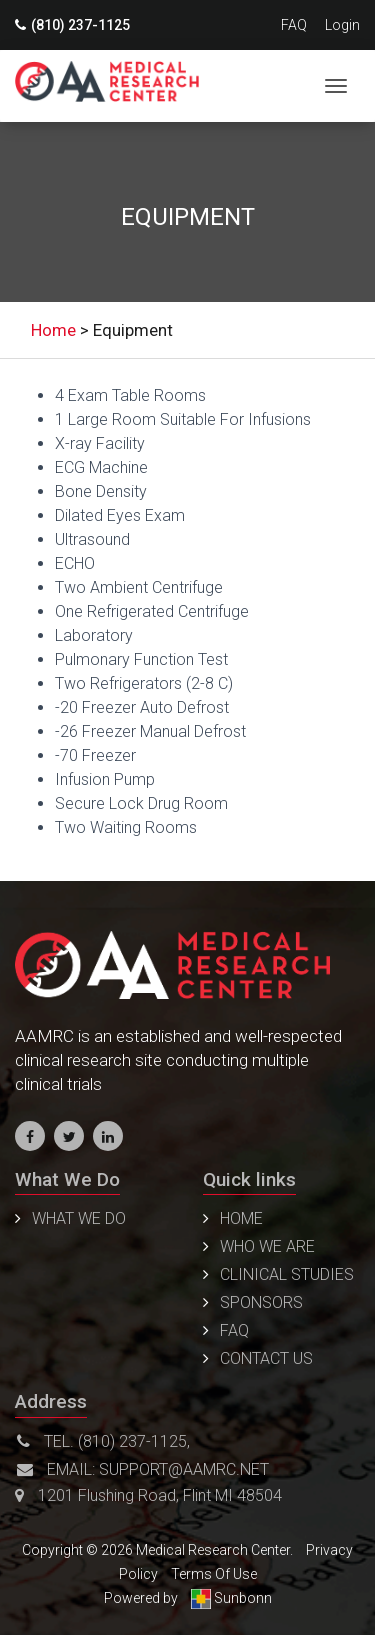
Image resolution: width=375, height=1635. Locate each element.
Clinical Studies (287, 1274)
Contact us (266, 1358)
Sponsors (261, 1302)
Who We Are (267, 1246)
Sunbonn (231, 1598)
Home (241, 1218)
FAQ (294, 25)
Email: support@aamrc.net (143, 1469)
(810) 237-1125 (72, 25)
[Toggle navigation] (336, 86)
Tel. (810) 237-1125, (103, 1441)
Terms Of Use (214, 1574)
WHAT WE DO (79, 1218)
